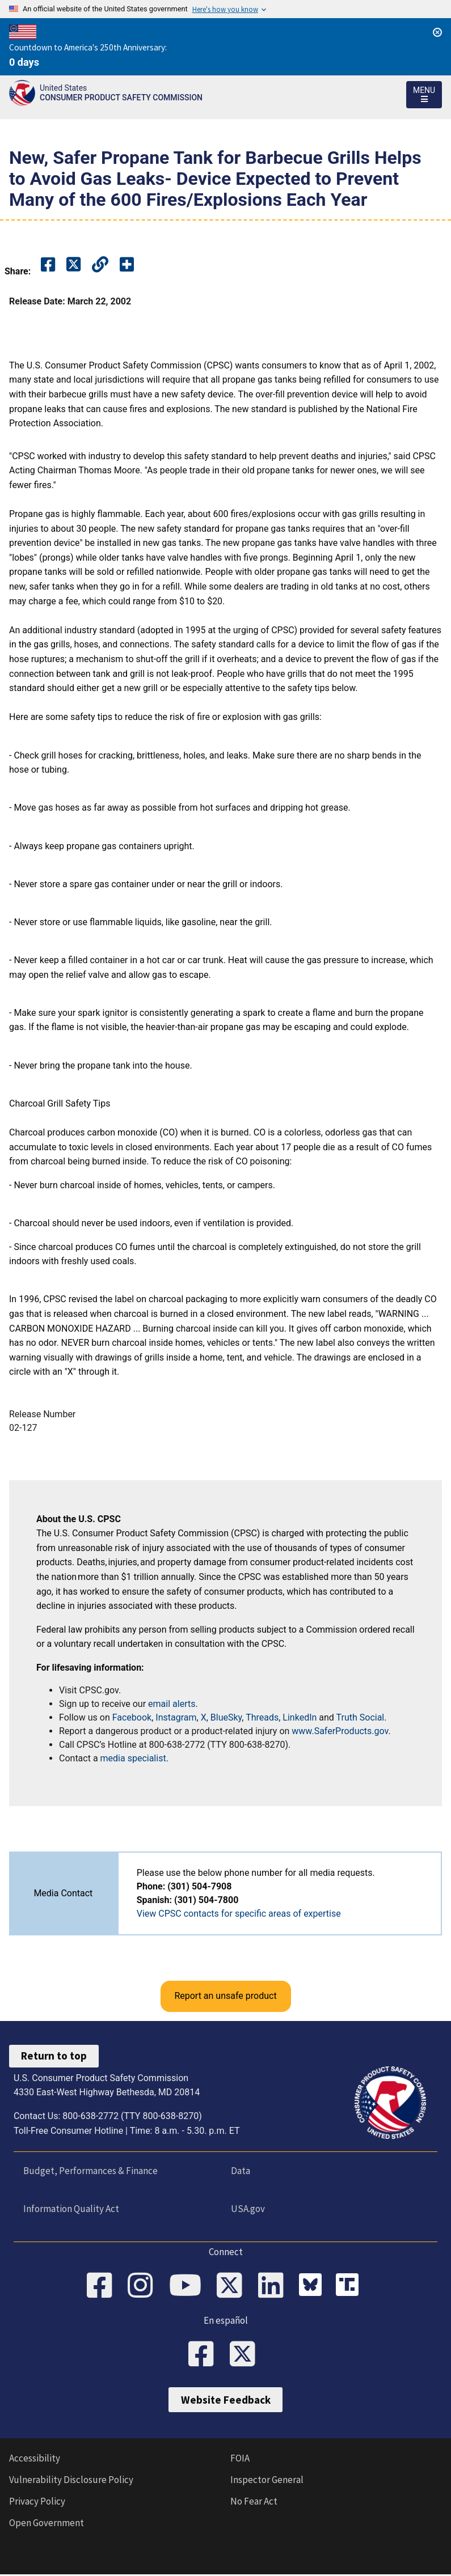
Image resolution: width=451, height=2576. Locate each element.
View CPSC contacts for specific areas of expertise (239, 1913)
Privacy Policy (37, 2503)
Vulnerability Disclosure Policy (71, 2481)
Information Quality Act (71, 2208)
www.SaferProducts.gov (340, 1731)
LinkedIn (300, 1717)
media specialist (133, 1758)
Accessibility (34, 2460)
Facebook (131, 1717)
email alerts (171, 1703)
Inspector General (267, 2481)
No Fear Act (253, 2503)
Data (240, 2170)
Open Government (46, 2524)
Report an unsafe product (225, 1995)
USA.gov (247, 2208)
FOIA (240, 2460)
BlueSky (226, 1717)
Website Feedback (226, 2401)
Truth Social (360, 1717)
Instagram (175, 1717)
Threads (262, 1717)
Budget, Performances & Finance (90, 2170)
